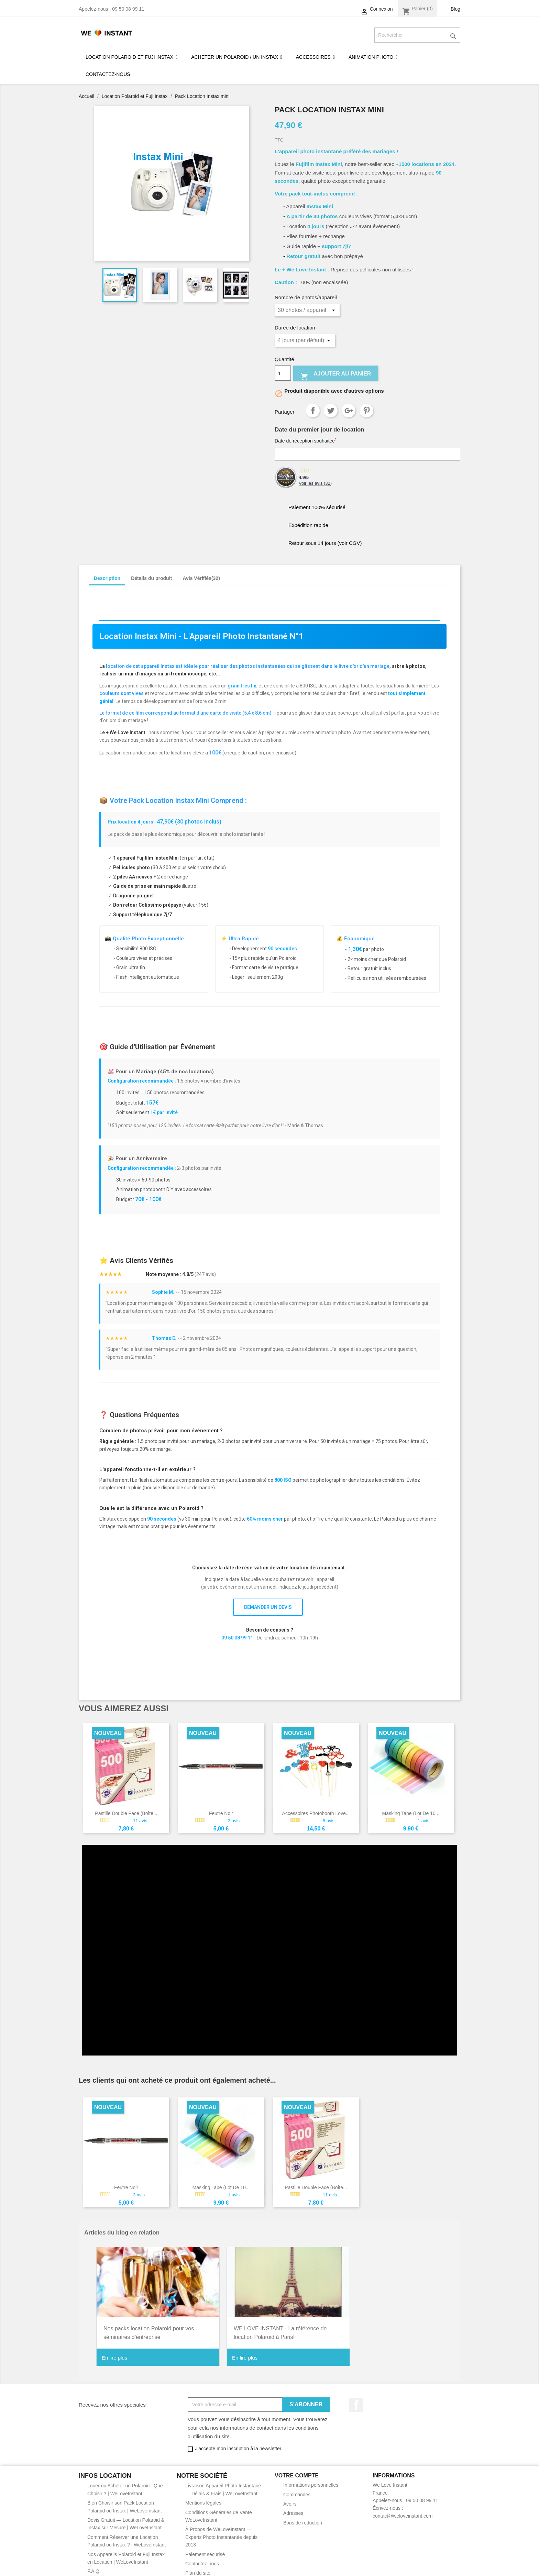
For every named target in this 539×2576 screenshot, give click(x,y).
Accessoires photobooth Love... (316, 1813)
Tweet (331, 410)
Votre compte (297, 2469)
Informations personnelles (310, 2479)
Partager (313, 410)
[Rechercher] (417, 35)
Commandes (296, 2488)
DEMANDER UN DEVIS (268, 1607)
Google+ (348, 410)
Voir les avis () (315, 483)
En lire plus (114, 2351)
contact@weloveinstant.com (403, 2509)
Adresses (293, 2507)
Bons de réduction (302, 2516)
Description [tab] (107, 578)
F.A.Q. (94, 2565)
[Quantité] (283, 373)
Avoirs (290, 2497)
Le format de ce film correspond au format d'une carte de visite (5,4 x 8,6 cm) (185, 713)
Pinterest (366, 410)
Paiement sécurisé (205, 2548)
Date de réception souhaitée (305, 440)
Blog (455, 9)
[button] (373, 57)
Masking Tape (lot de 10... (410, 1813)
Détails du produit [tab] (151, 578)
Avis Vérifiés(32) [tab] (201, 578)
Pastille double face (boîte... (126, 1813)
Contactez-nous (202, 2557)
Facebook (356, 2399)
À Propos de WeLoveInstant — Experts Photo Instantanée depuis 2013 (221, 2530)
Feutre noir (221, 1813)
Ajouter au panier (335, 375)
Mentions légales (203, 2496)
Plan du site (197, 2566)
